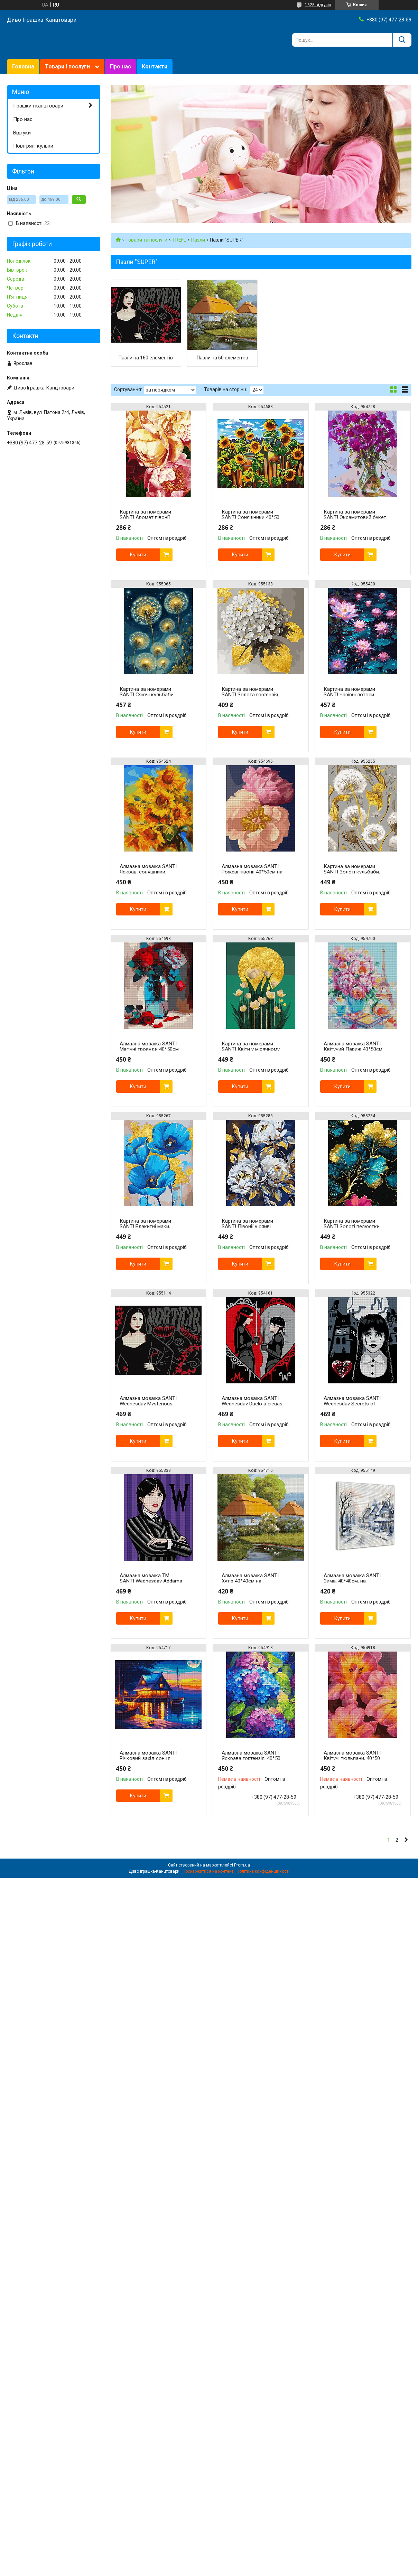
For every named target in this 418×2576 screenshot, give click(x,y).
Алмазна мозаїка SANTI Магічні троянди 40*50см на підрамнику (149, 1049)
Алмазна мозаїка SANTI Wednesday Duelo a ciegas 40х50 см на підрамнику (252, 1403)
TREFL (179, 239)
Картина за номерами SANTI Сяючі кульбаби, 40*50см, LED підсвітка (147, 694)
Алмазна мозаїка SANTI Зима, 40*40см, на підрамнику (352, 1581)
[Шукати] (401, 40)
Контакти (154, 66)
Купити (138, 554)
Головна (23, 66)
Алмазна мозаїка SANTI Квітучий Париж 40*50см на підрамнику (353, 1049)
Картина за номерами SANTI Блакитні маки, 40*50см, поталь (145, 1226)
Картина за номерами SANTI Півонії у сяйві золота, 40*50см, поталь (251, 1226)
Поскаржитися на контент (208, 1871)
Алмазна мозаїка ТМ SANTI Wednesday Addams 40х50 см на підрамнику (151, 1581)
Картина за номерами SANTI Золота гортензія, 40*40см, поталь (250, 694)
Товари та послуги (146, 239)
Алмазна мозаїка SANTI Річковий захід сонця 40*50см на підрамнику (148, 1758)
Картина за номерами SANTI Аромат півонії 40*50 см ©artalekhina (145, 517)
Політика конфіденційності (262, 1871)
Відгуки (22, 133)
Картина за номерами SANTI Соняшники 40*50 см (250, 517)
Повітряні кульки (33, 146)
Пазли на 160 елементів (146, 357)
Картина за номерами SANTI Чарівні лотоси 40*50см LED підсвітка (350, 694)
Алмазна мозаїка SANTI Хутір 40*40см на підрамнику (250, 1581)
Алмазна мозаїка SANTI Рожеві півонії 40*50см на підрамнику (252, 872)
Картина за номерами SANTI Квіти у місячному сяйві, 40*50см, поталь (251, 1049)
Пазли (198, 239)
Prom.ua (242, 1865)
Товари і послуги (67, 66)
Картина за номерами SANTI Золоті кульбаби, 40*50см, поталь (352, 872)
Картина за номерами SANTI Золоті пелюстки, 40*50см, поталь (352, 1226)
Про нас (120, 66)
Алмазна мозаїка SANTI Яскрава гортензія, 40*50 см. (251, 1758)
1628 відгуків (318, 4)
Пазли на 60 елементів (222, 357)
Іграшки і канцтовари (38, 106)
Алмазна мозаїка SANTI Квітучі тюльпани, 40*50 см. (352, 1758)
